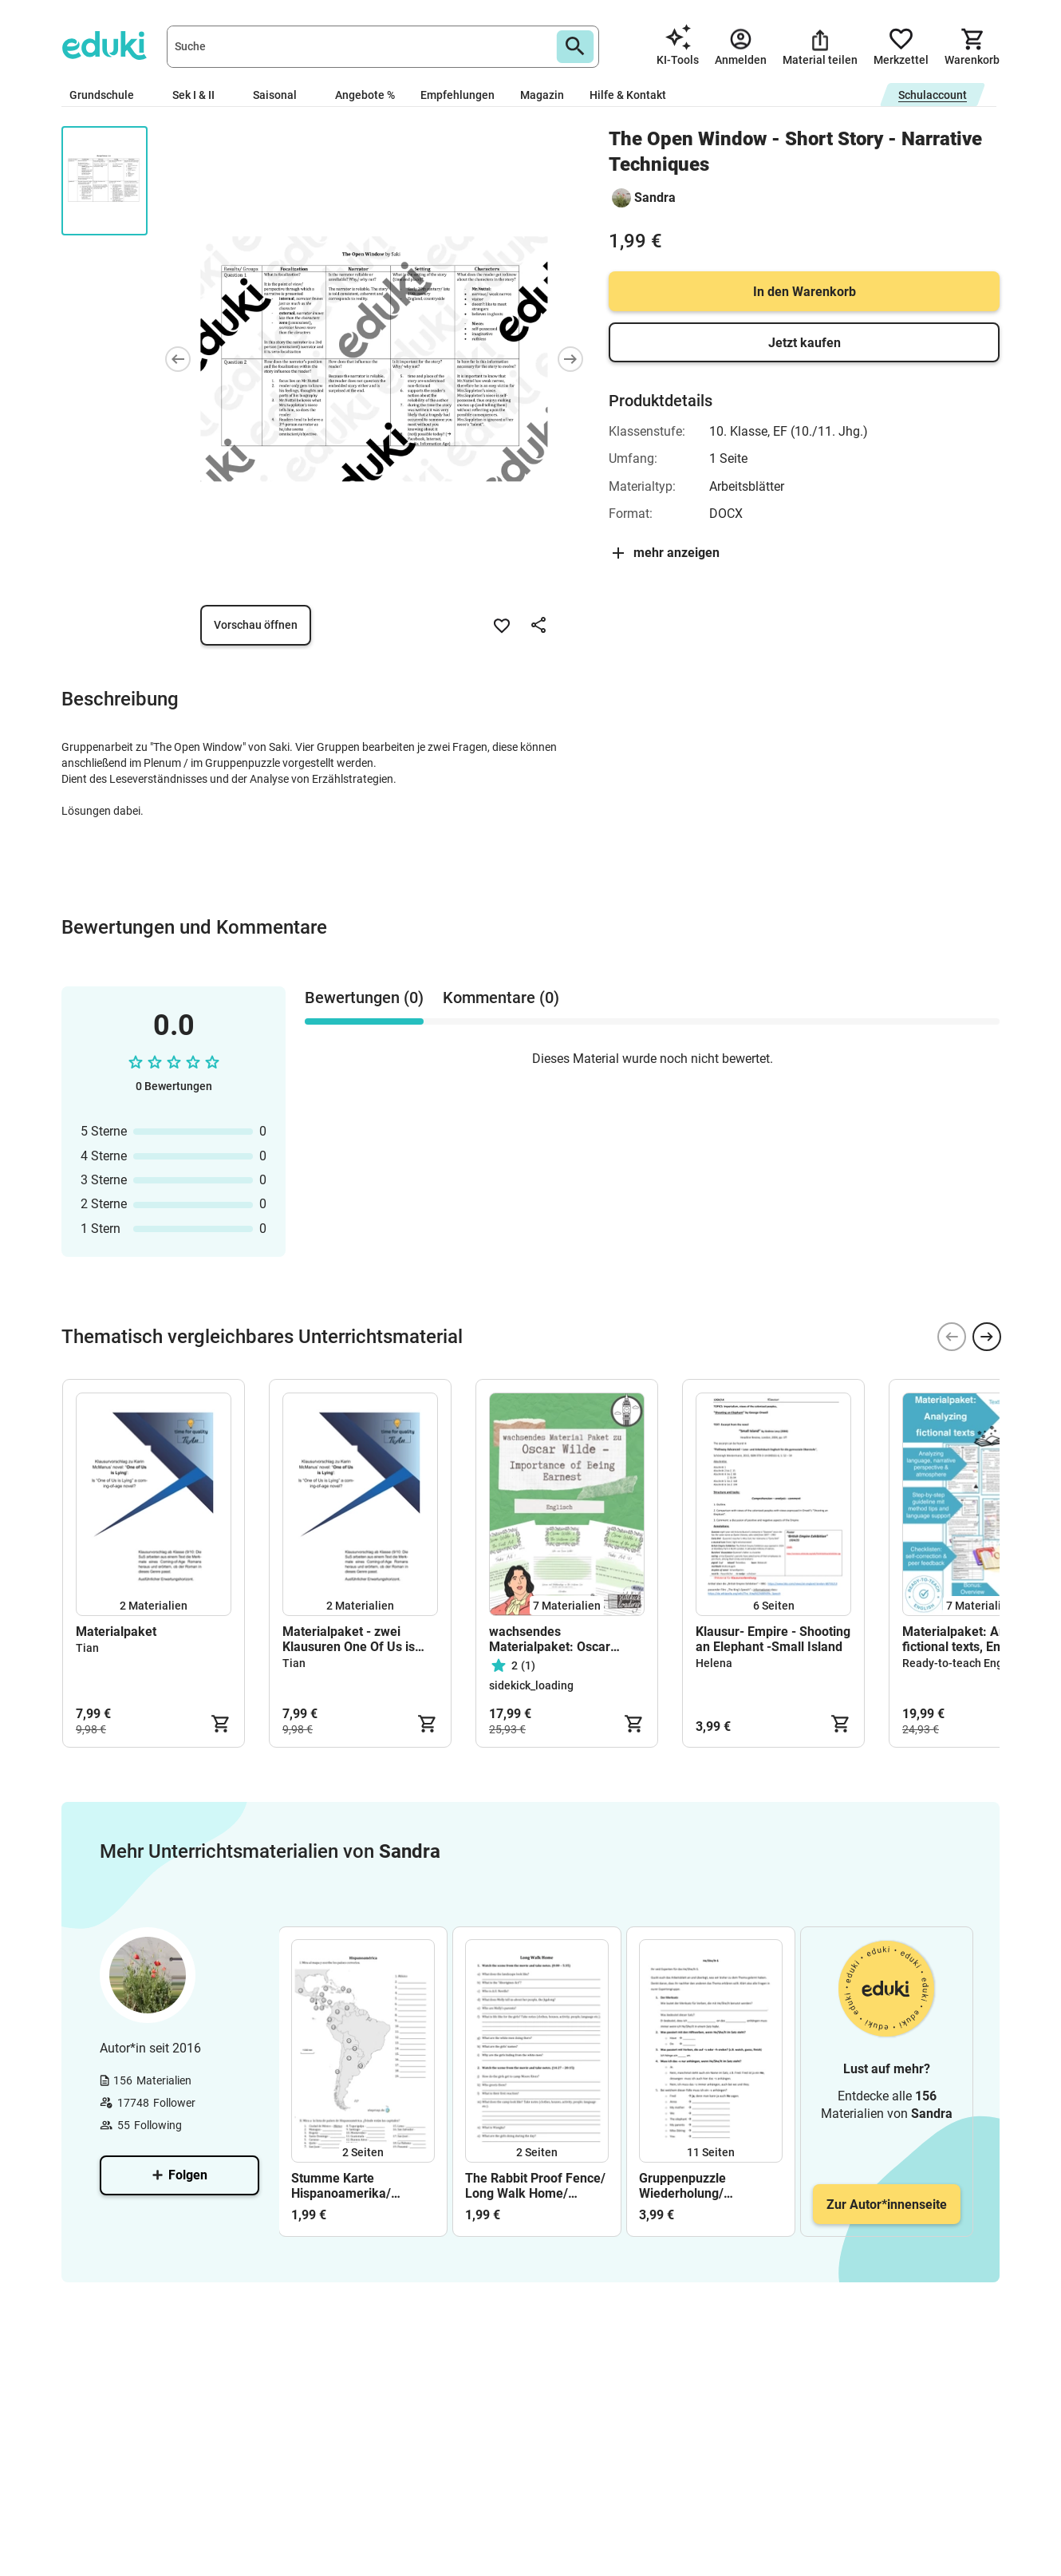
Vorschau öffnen (256, 624)
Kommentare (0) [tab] (501, 997)
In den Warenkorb (804, 291)
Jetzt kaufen (804, 342)
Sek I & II (199, 95)
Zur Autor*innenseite (886, 2204)
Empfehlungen (457, 95)
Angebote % (365, 95)
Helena (714, 1663)
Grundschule (108, 95)
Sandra (655, 197)
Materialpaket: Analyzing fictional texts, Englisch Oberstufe (974, 1639)
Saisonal (281, 95)
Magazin (542, 95)
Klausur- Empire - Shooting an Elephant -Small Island (773, 1639)
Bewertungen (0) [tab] (364, 997)
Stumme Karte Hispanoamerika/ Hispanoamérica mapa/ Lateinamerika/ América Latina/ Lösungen (361, 2186)
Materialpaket (116, 1631)
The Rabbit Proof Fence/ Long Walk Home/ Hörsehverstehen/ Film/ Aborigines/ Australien (535, 2186)
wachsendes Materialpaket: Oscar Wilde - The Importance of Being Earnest (564, 1639)
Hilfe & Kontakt (628, 95)
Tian (87, 1648)
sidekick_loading (531, 1685)
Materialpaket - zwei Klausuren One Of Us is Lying (348, 1639)
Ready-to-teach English (961, 1663)
